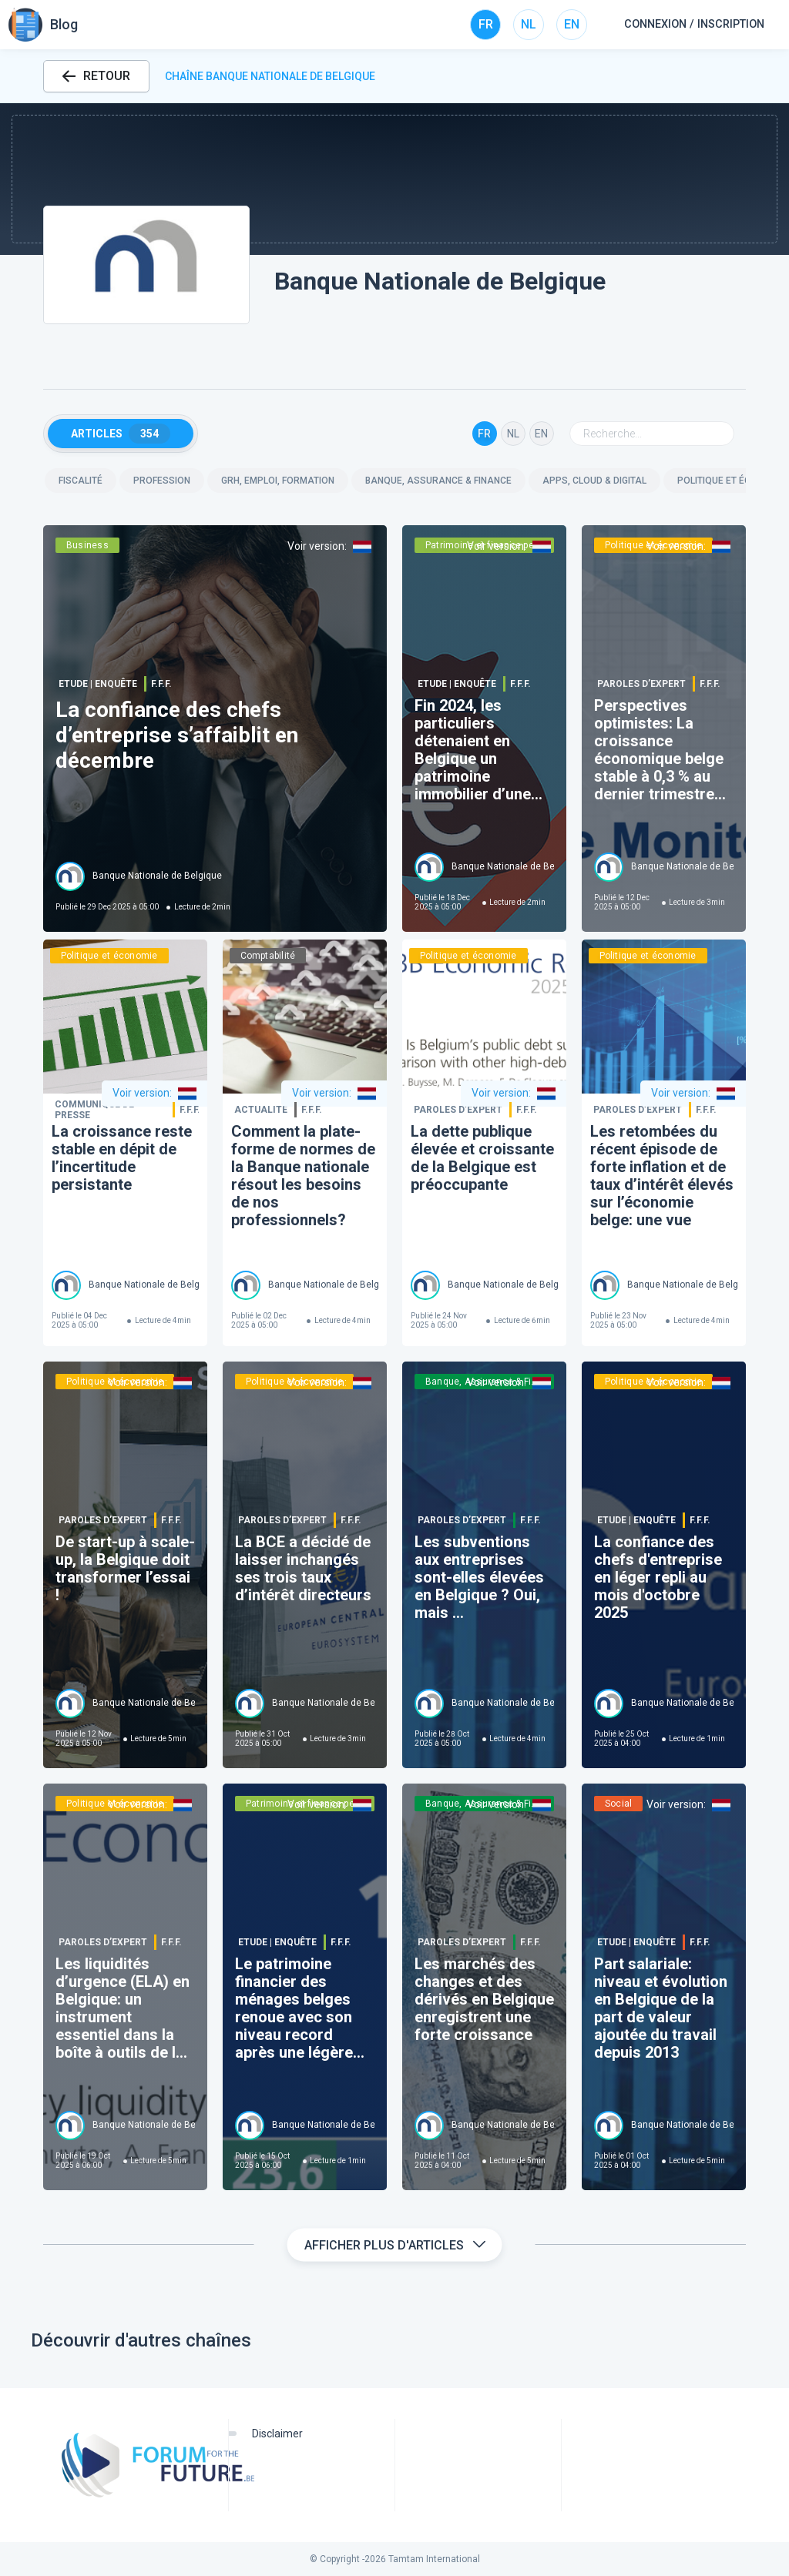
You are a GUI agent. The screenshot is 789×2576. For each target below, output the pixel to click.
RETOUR (96, 76)
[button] (394, 179)
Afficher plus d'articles (394, 2245)
